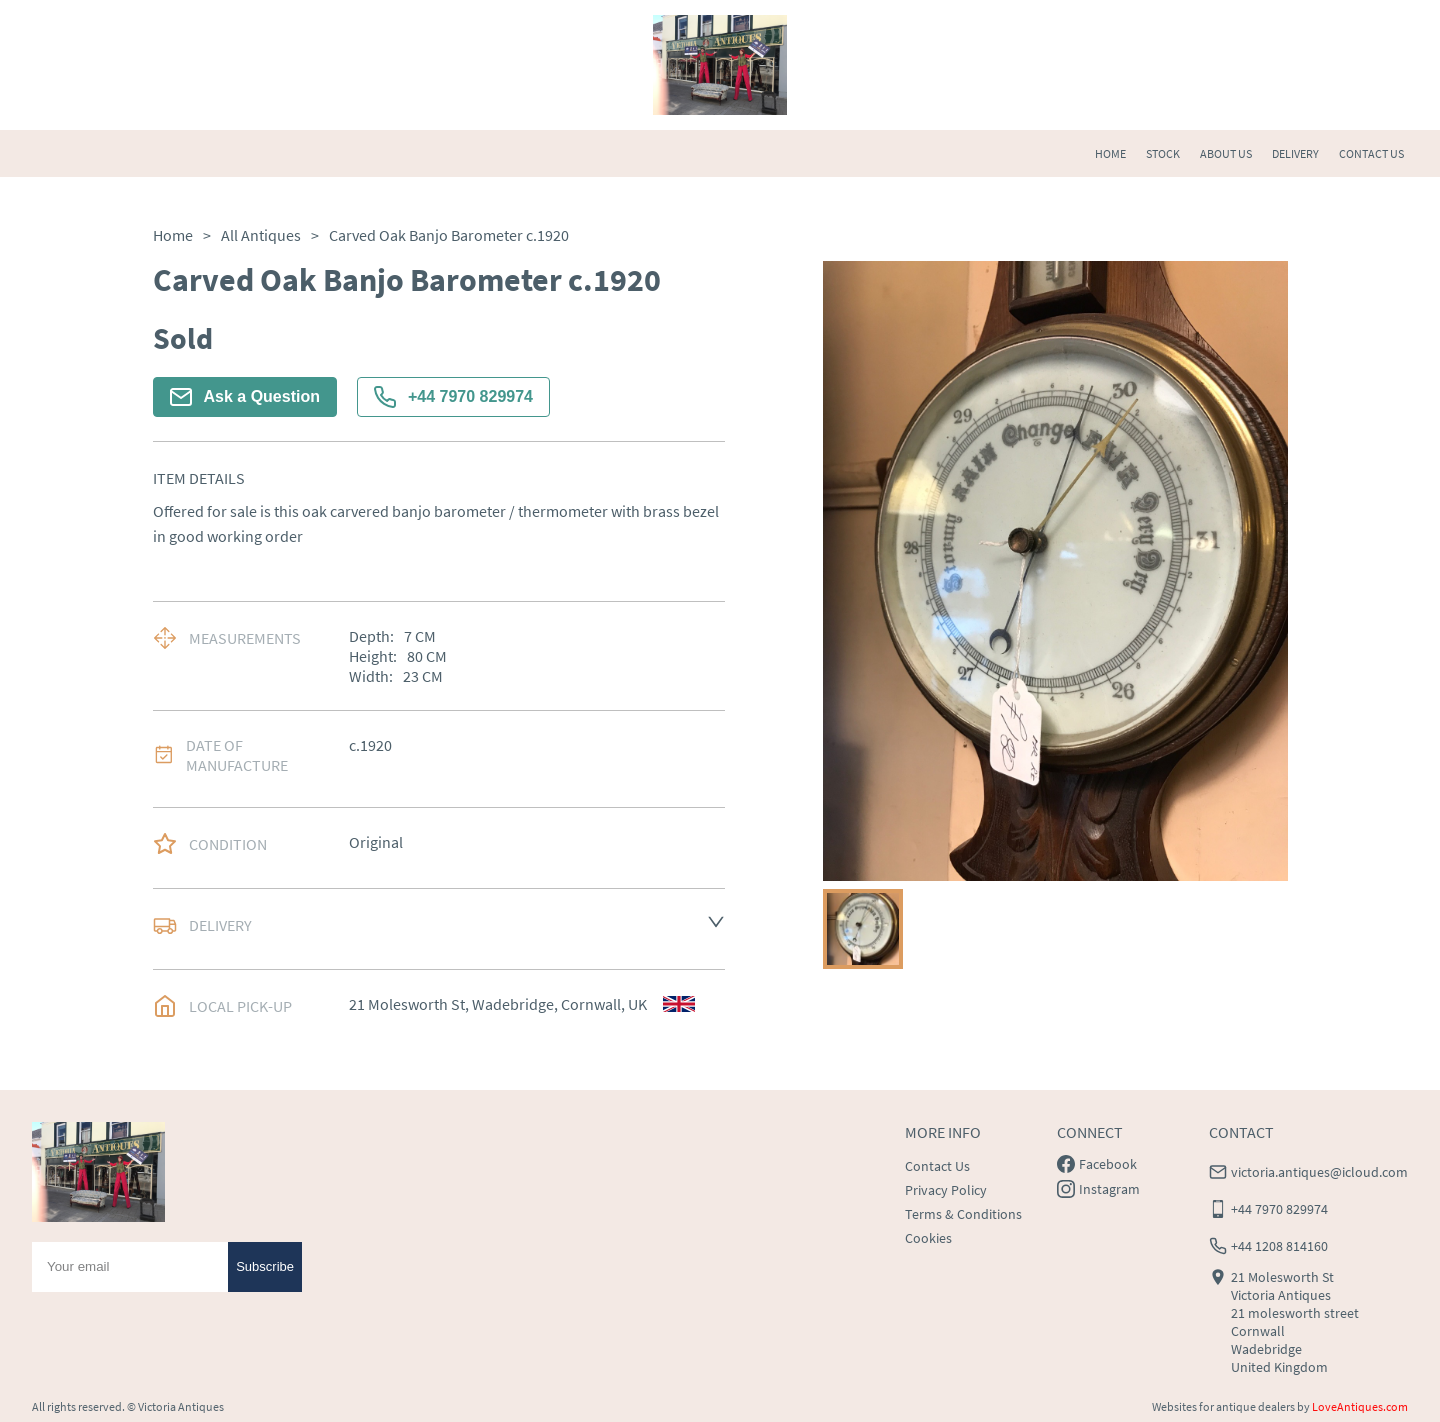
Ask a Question (245, 397)
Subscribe (265, 1266)
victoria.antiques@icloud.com (1319, 1172)
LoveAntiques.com (1360, 1406)
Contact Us (937, 1166)
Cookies (928, 1238)
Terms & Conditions (963, 1214)
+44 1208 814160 (1279, 1246)
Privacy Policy (946, 1190)
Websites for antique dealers (1223, 1406)
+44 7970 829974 (453, 397)
